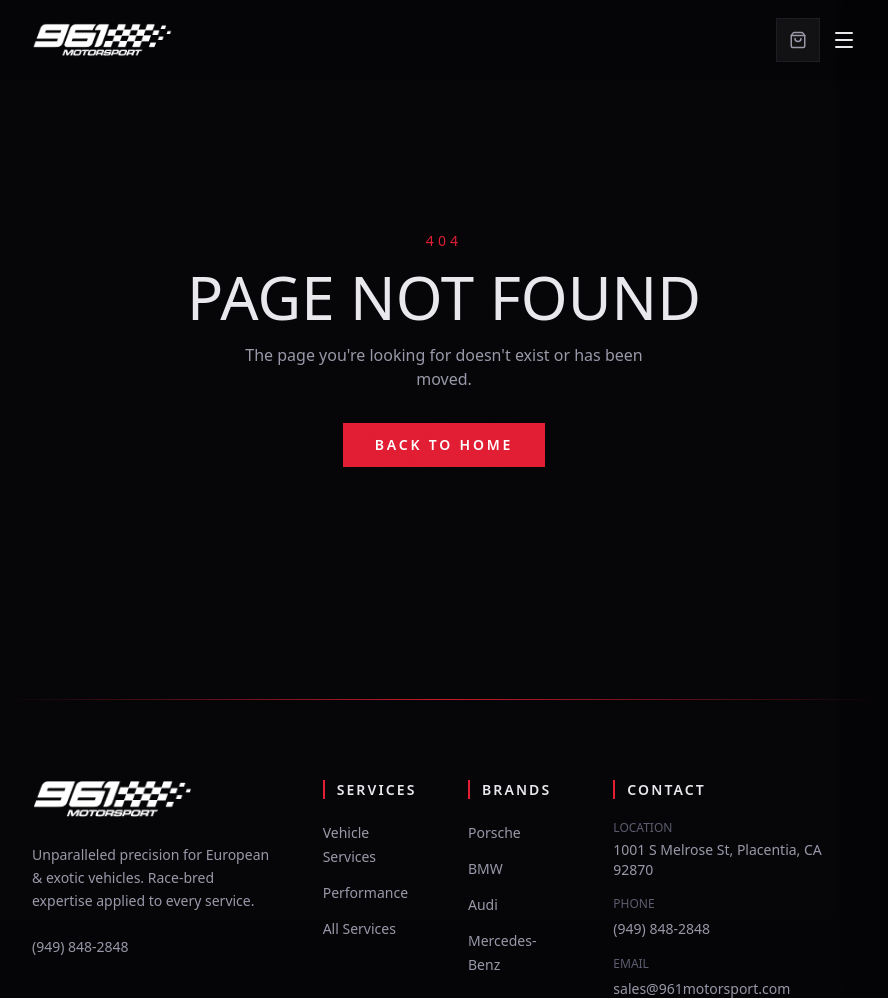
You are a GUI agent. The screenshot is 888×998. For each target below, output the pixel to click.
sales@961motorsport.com (701, 988)
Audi (483, 904)
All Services (359, 928)
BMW (485, 868)
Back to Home (444, 444)
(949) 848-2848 (80, 946)
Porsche (494, 832)
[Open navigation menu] (844, 40)
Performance (365, 892)
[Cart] (798, 40)
